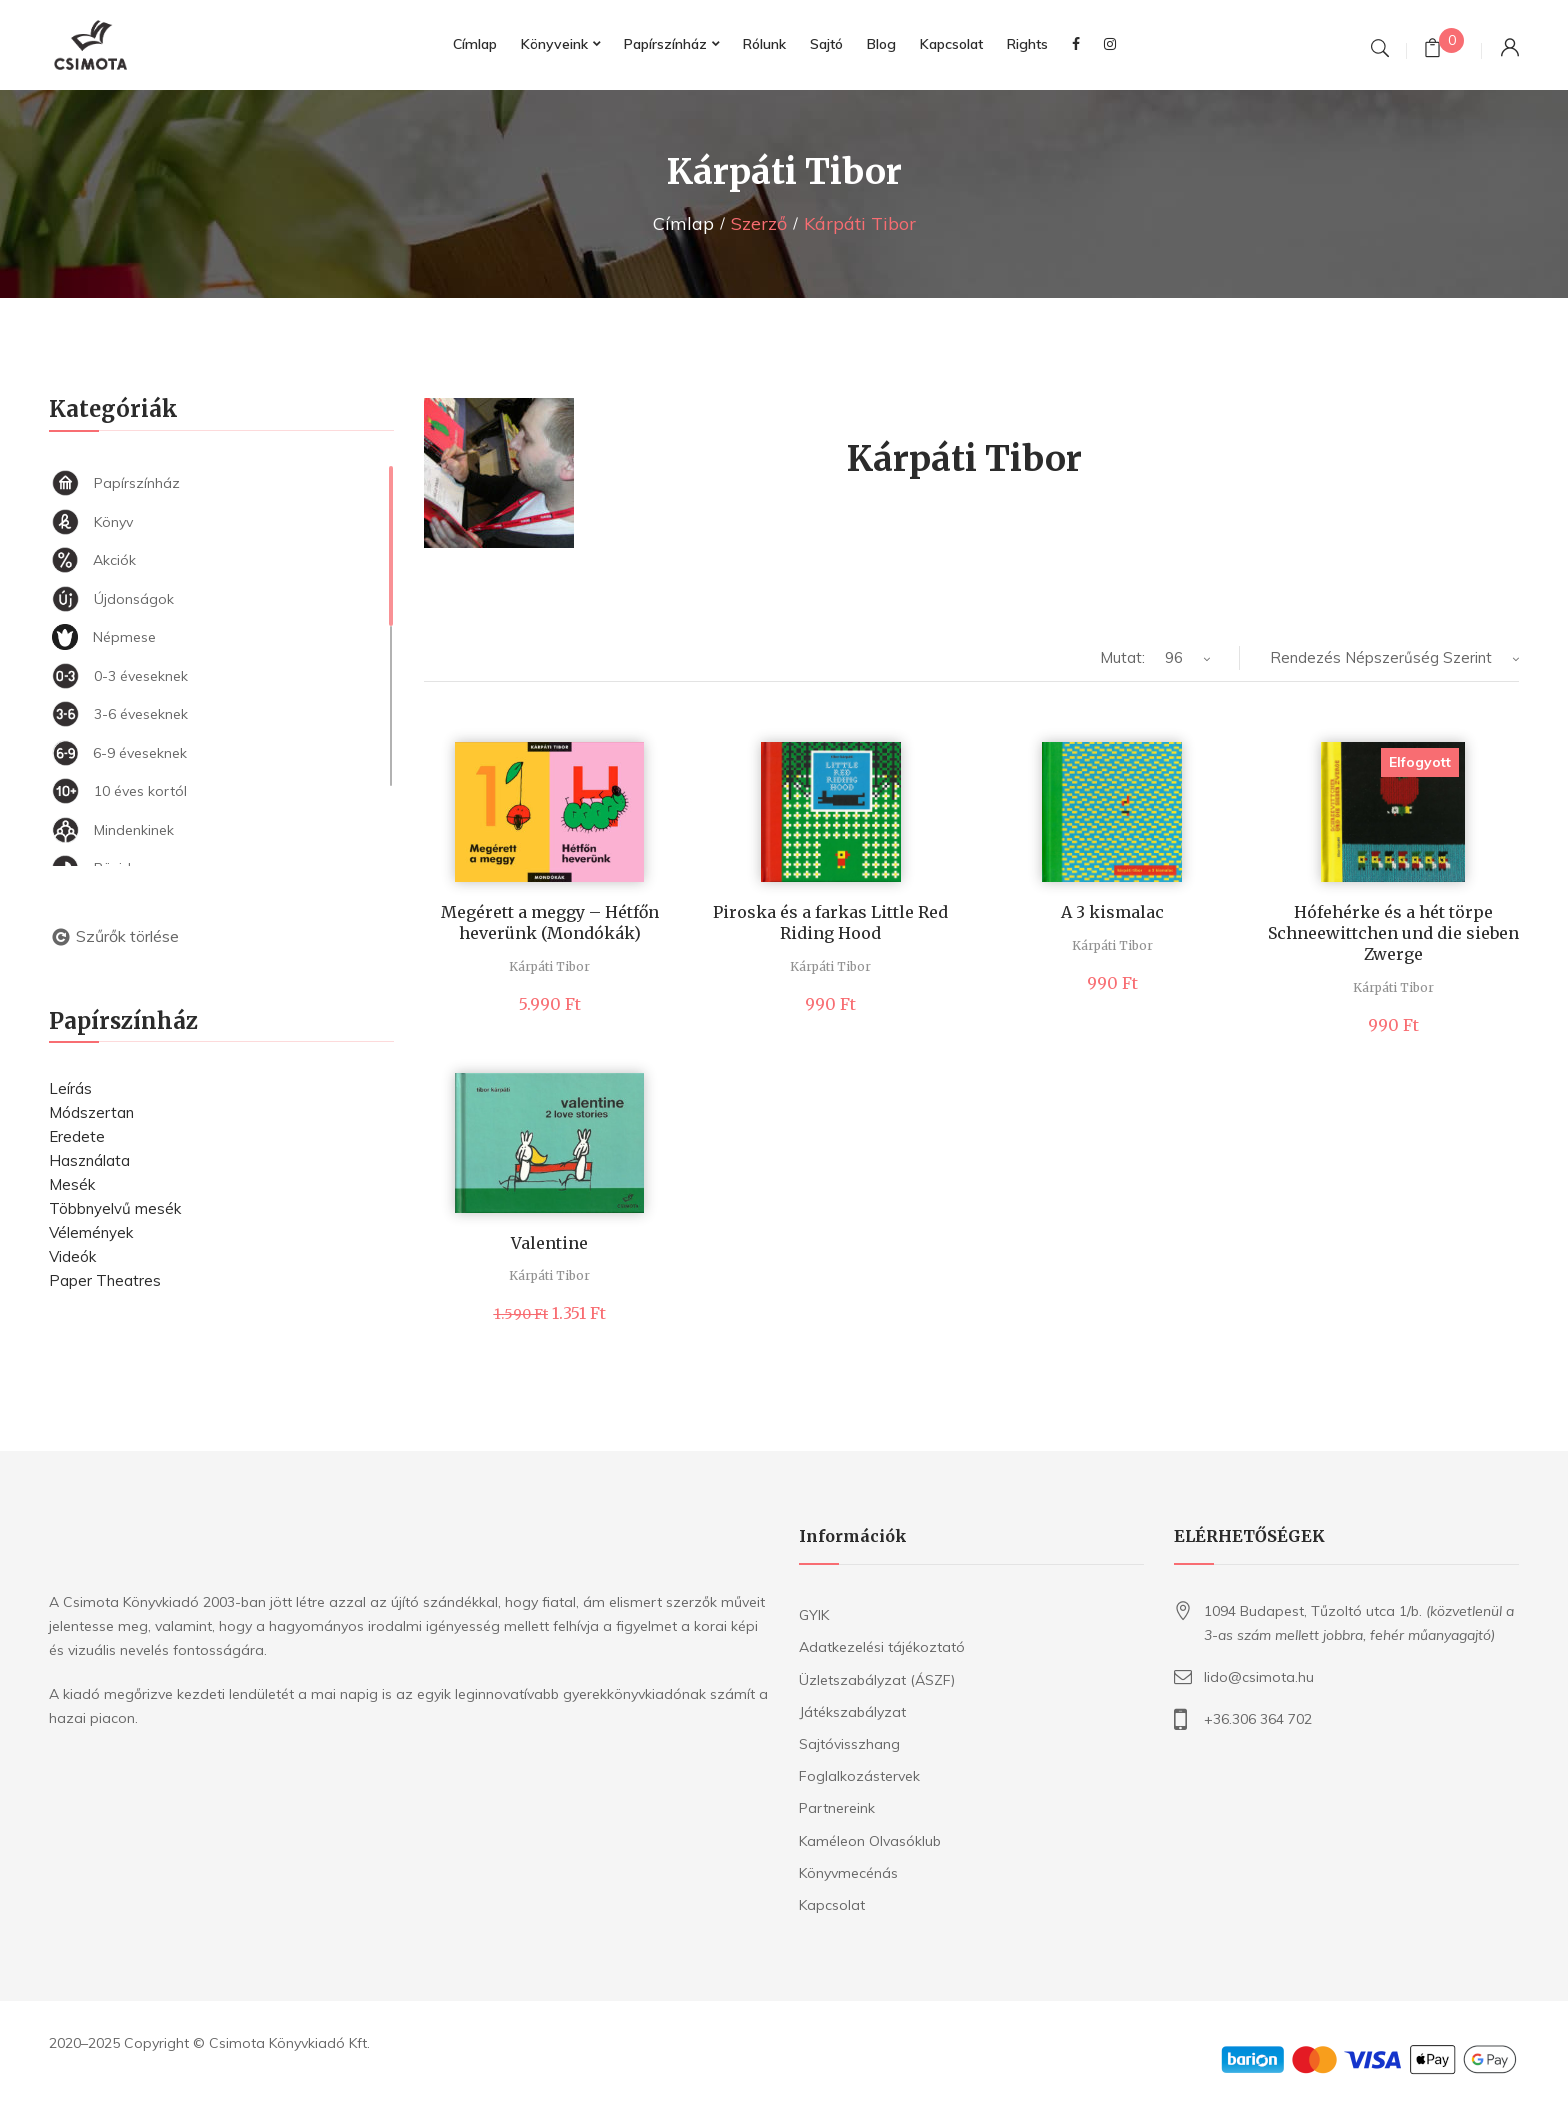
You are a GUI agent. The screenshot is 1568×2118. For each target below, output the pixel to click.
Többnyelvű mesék (115, 1208)
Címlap (683, 223)
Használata (89, 1160)
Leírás (70, 1088)
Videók (72, 1256)
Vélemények (91, 1232)
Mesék (72, 1184)
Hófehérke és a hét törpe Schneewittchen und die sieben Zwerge (1393, 933)
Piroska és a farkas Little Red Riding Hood (830, 922)
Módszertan (91, 1112)
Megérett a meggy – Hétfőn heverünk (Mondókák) (550, 922)
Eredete (77, 1136)
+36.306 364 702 (1258, 1719)
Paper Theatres (105, 1280)
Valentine (549, 1243)
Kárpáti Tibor (549, 966)
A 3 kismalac (1112, 912)
